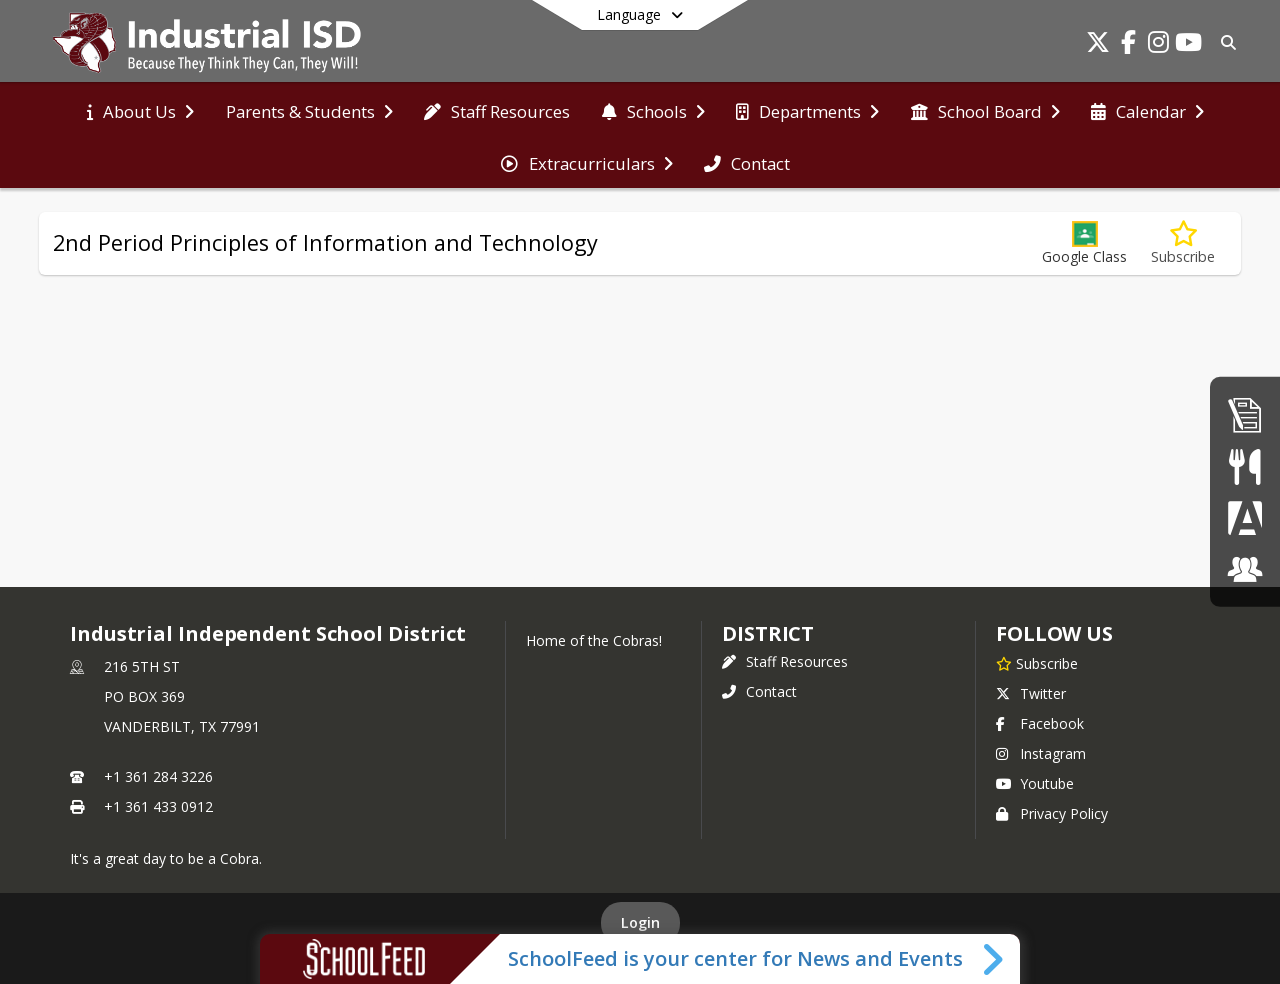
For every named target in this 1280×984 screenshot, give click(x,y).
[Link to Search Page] (1224, 42)
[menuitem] (140, 110)
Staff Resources (785, 661)
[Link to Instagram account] (1158, 45)
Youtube (1035, 783)
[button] (1084, 243)
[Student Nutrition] (1244, 466)
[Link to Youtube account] (1188, 45)
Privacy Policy (1052, 813)
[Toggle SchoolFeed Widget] (994, 959)
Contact (759, 691)
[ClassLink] (1245, 568)
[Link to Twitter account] (1098, 45)
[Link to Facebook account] (1128, 45)
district (768, 633)
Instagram (1041, 753)
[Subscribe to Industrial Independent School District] (1037, 663)
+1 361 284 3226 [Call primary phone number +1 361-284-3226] (158, 776)
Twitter (1031, 693)
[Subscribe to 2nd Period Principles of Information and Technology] (1183, 243)
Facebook (1040, 723)
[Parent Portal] (1245, 517)
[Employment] (1245, 414)
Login (640, 922)
